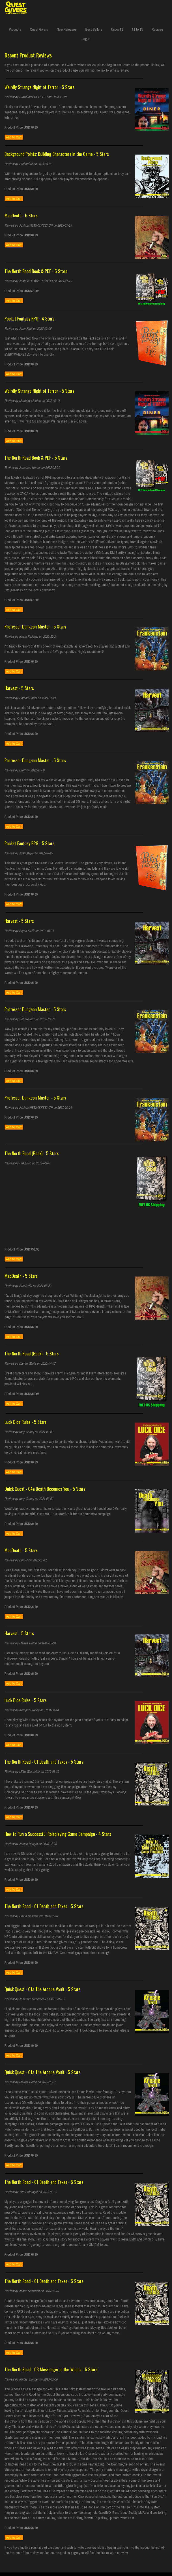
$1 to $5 (137, 29)
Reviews (157, 29)
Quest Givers (39, 29)
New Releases (66, 29)
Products (15, 29)
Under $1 (117, 29)
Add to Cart (14, 137)
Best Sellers (93, 29)
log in (111, 64)
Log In (86, 38)
